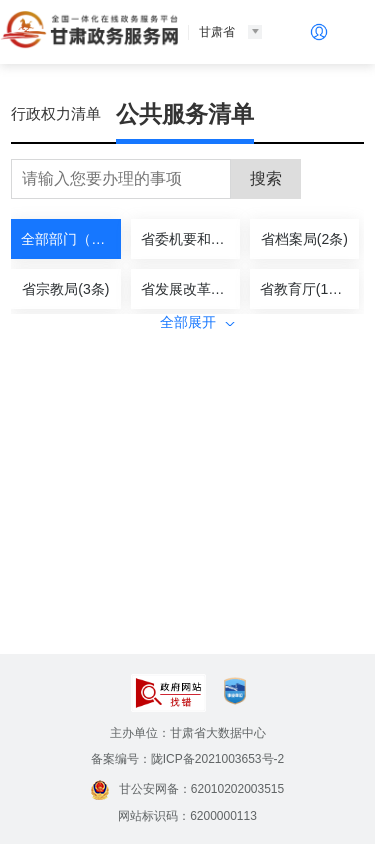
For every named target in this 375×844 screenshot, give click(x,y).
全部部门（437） (70, 239)
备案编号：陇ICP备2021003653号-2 (187, 759)
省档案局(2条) (304, 239)
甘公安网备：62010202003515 (187, 789)
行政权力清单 (56, 113)
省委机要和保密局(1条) (190, 239)
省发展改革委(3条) (190, 289)
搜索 (266, 178)
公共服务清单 (185, 114)
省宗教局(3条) (65, 289)
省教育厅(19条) (307, 289)
